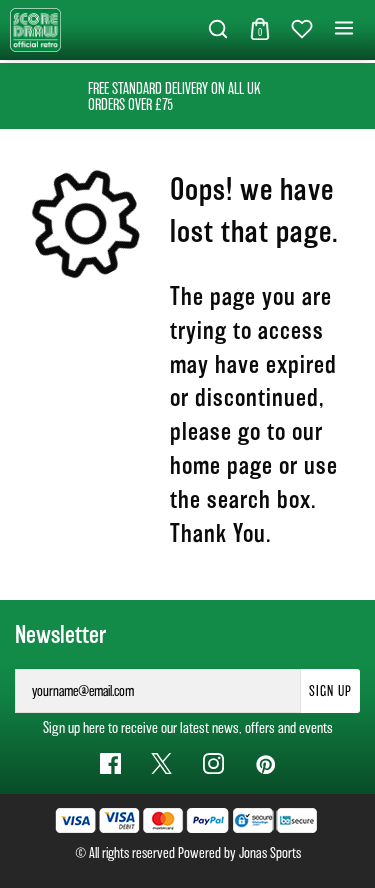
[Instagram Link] (213, 763)
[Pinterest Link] (264, 763)
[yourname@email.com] (158, 691)
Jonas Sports (270, 853)
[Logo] (35, 28)
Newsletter (60, 635)
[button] (218, 30)
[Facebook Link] (110, 763)
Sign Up (330, 691)
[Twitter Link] (161, 763)
